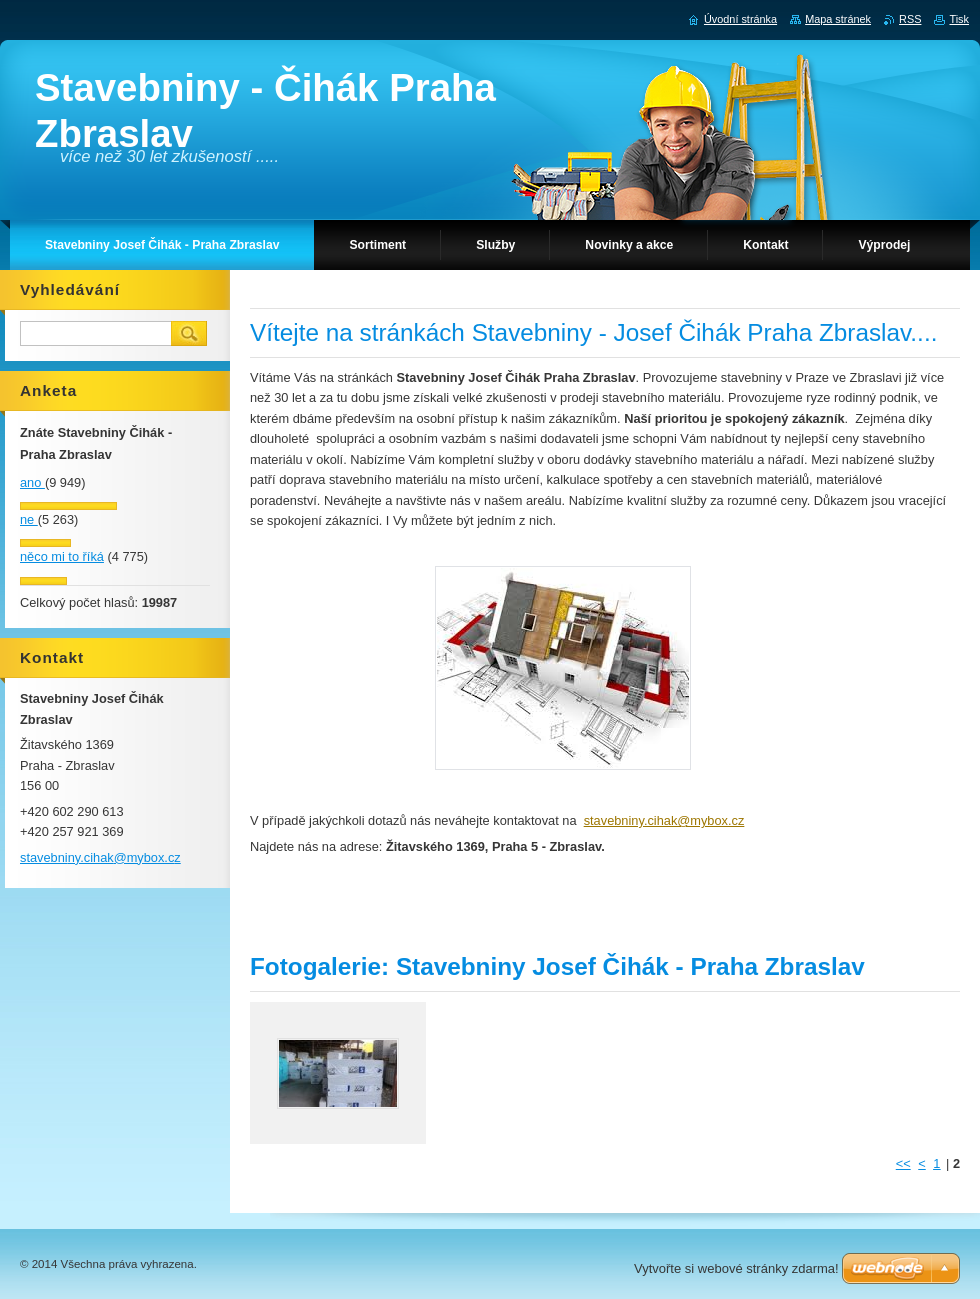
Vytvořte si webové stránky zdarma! (736, 1268)
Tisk (959, 19)
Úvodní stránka (740, 19)
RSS (910, 19)
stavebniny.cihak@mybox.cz (664, 820)
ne (29, 519)
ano (32, 482)
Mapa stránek (838, 19)
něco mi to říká (62, 556)
